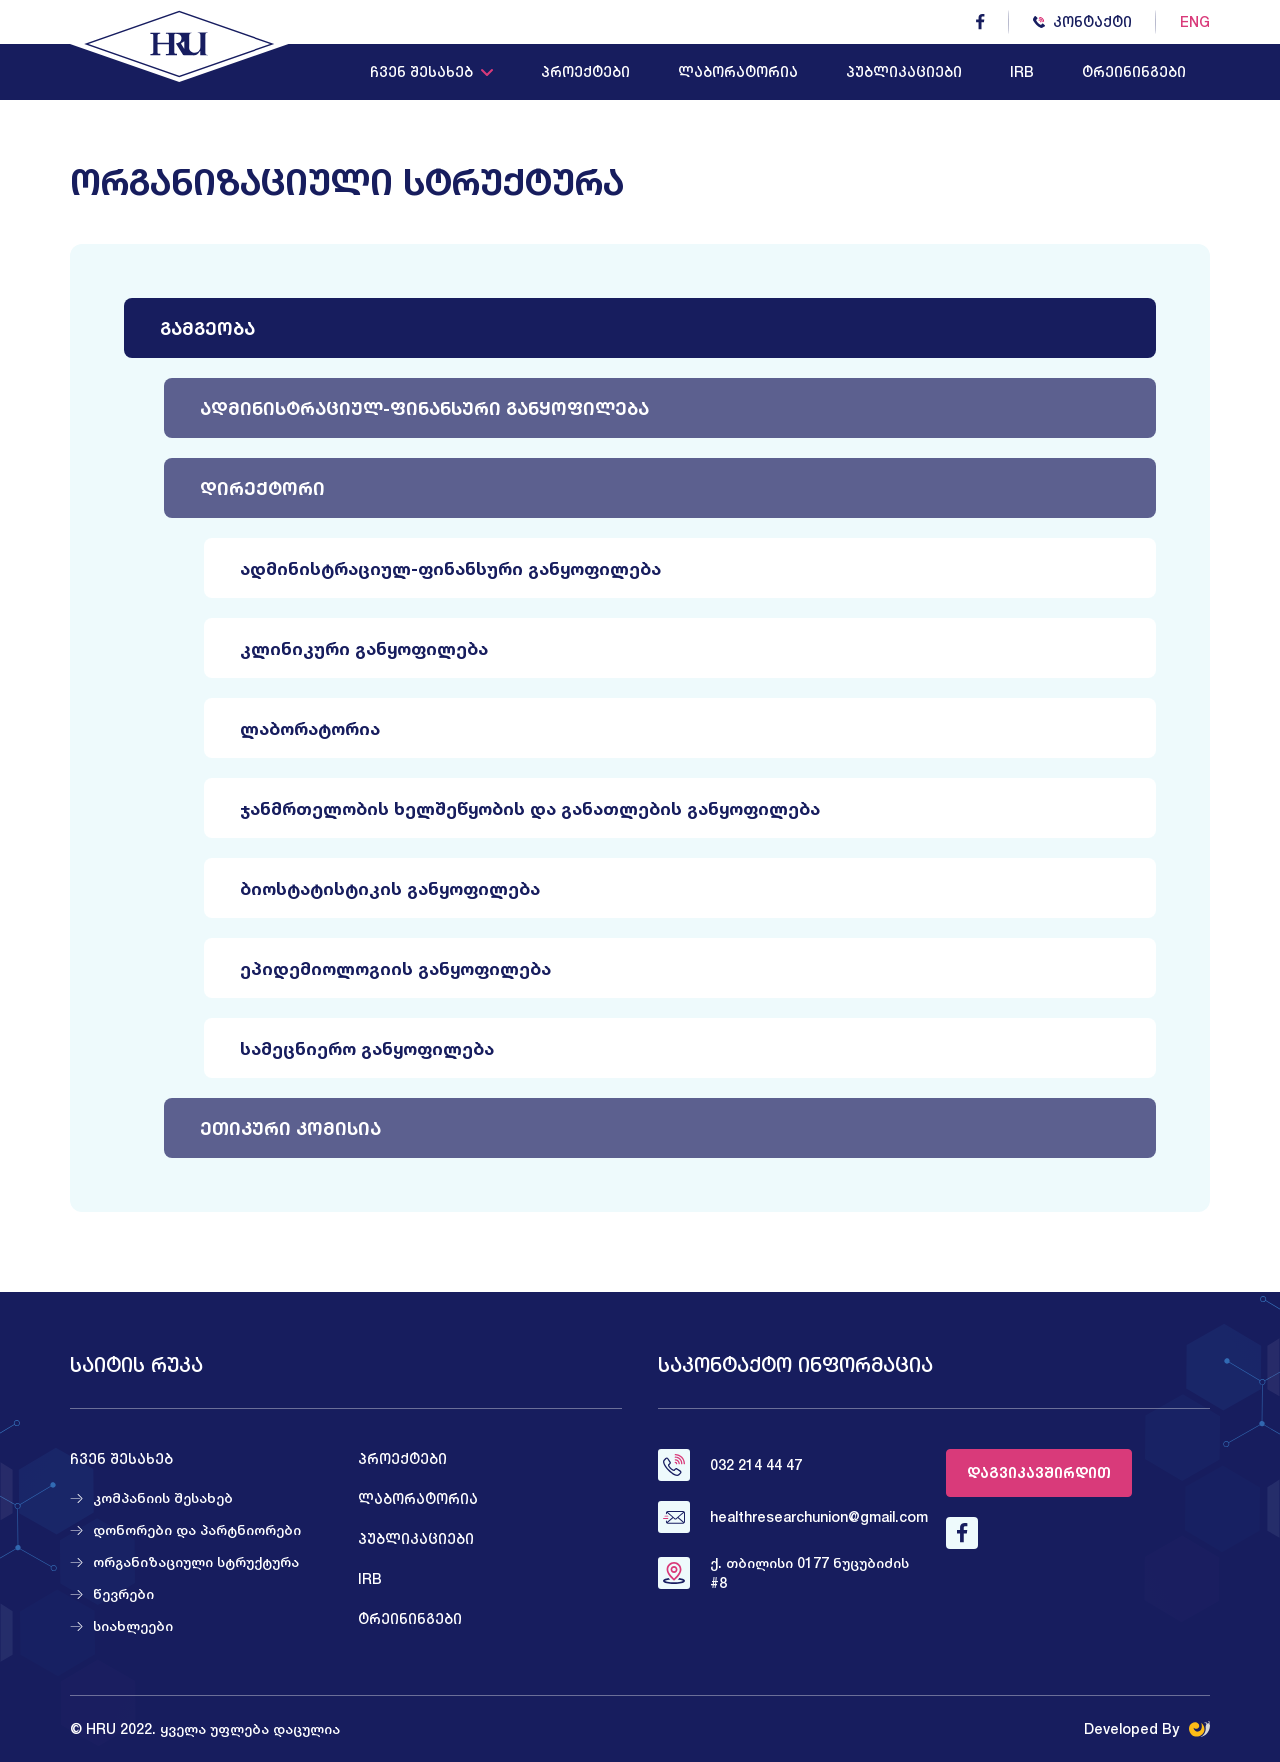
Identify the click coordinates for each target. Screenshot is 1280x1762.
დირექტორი (262, 488)
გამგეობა (207, 328)
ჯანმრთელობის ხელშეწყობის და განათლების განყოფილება (530, 808)
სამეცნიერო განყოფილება (367, 1048)
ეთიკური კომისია (290, 1128)
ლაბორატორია (310, 728)
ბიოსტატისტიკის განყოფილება (390, 888)
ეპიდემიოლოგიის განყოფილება (395, 968)
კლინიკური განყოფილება (364, 648)
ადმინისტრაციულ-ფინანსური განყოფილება (424, 408)
